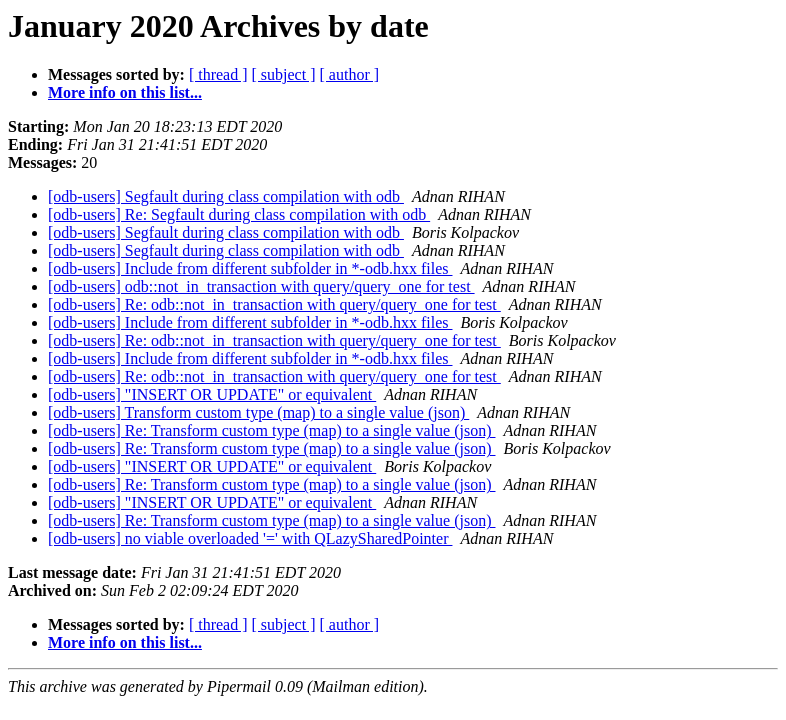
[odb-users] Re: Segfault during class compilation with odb (239, 214)
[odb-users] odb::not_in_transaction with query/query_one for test (261, 286)
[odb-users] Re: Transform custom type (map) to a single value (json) (271, 430)
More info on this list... (125, 92)
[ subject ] (284, 74)
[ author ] (350, 74)
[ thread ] (218, 74)
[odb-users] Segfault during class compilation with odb (226, 196)
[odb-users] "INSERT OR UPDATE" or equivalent (212, 394)
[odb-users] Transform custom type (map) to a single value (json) (258, 412)
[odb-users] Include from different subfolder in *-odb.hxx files (250, 268)
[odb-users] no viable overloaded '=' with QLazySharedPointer (250, 538)
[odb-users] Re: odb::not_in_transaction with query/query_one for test (274, 304)
